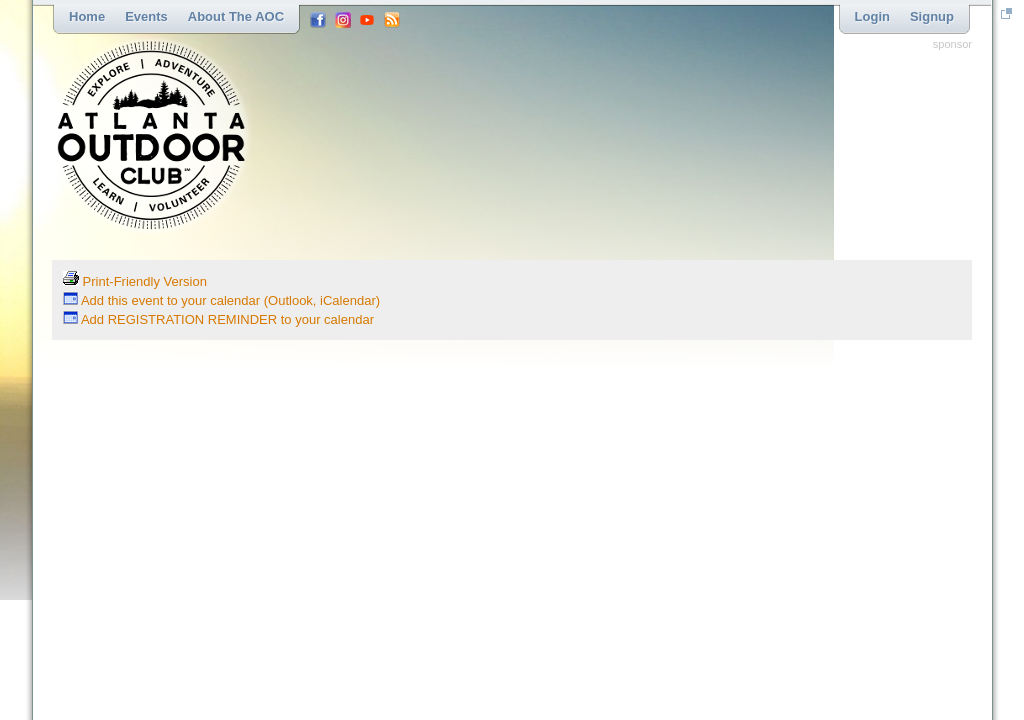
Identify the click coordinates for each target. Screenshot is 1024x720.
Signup (932, 16)
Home (87, 16)
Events (146, 16)
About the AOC (236, 16)
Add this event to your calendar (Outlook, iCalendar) (221, 300)
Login (872, 16)
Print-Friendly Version (135, 281)
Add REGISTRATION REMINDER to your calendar (218, 319)
